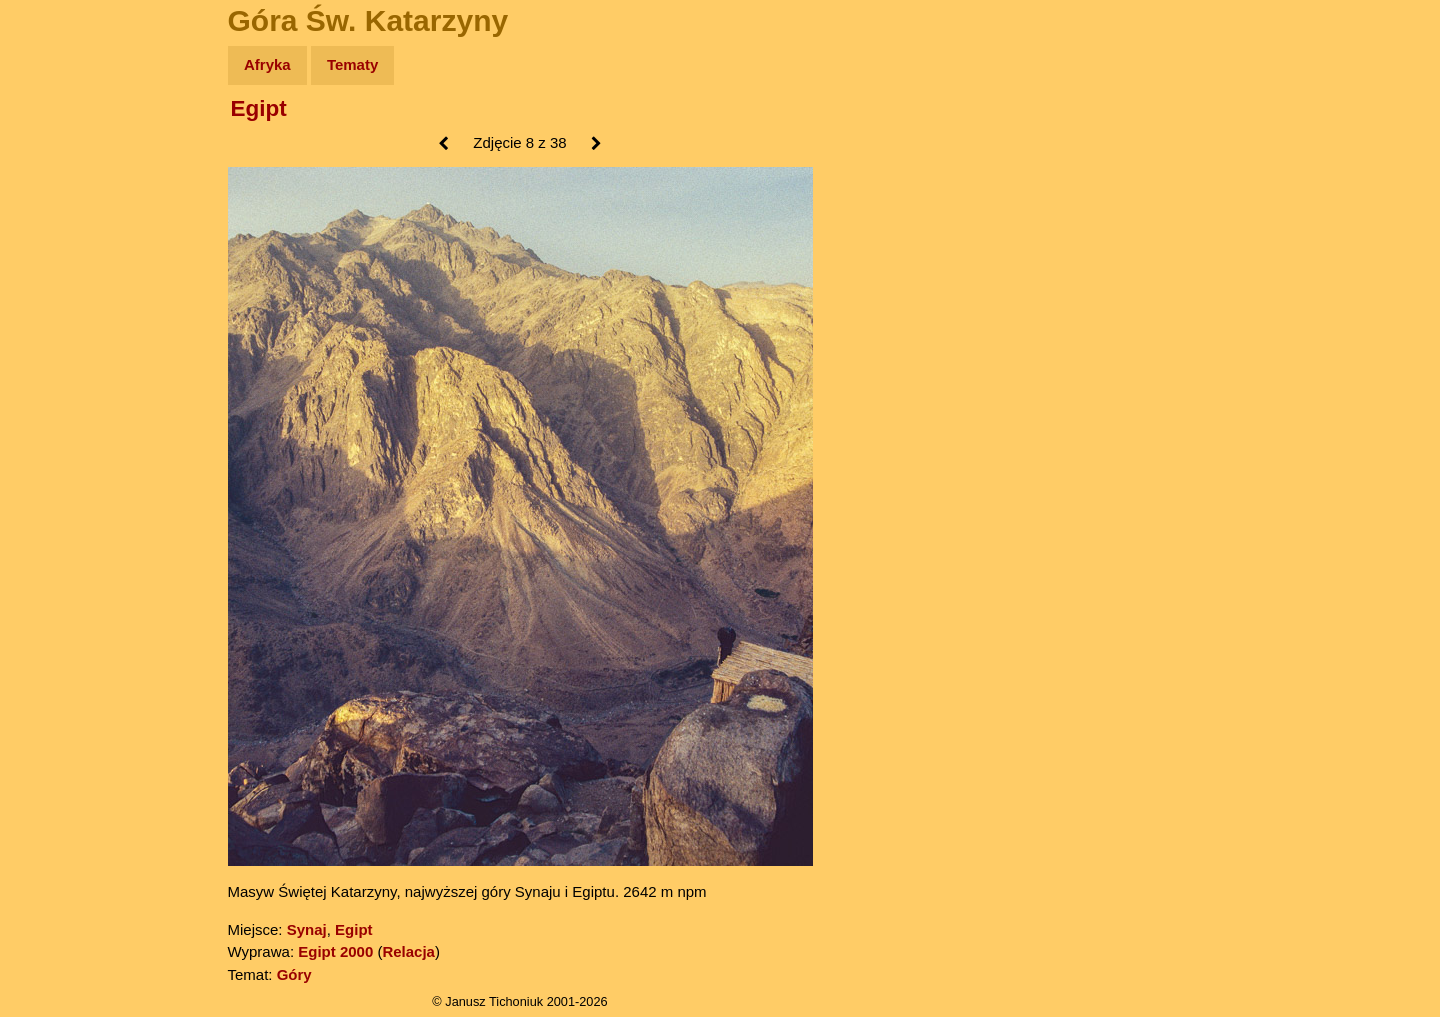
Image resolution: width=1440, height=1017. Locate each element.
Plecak (57, 335)
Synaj (307, 929)
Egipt (259, 108)
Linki (51, 373)
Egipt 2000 (335, 951)
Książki (59, 258)
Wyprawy (66, 142)
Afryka (267, 64)
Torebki (60, 412)
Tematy (352, 64)
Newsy (57, 219)
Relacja (408, 951)
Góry (294, 974)
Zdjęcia (59, 181)
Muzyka (60, 296)
